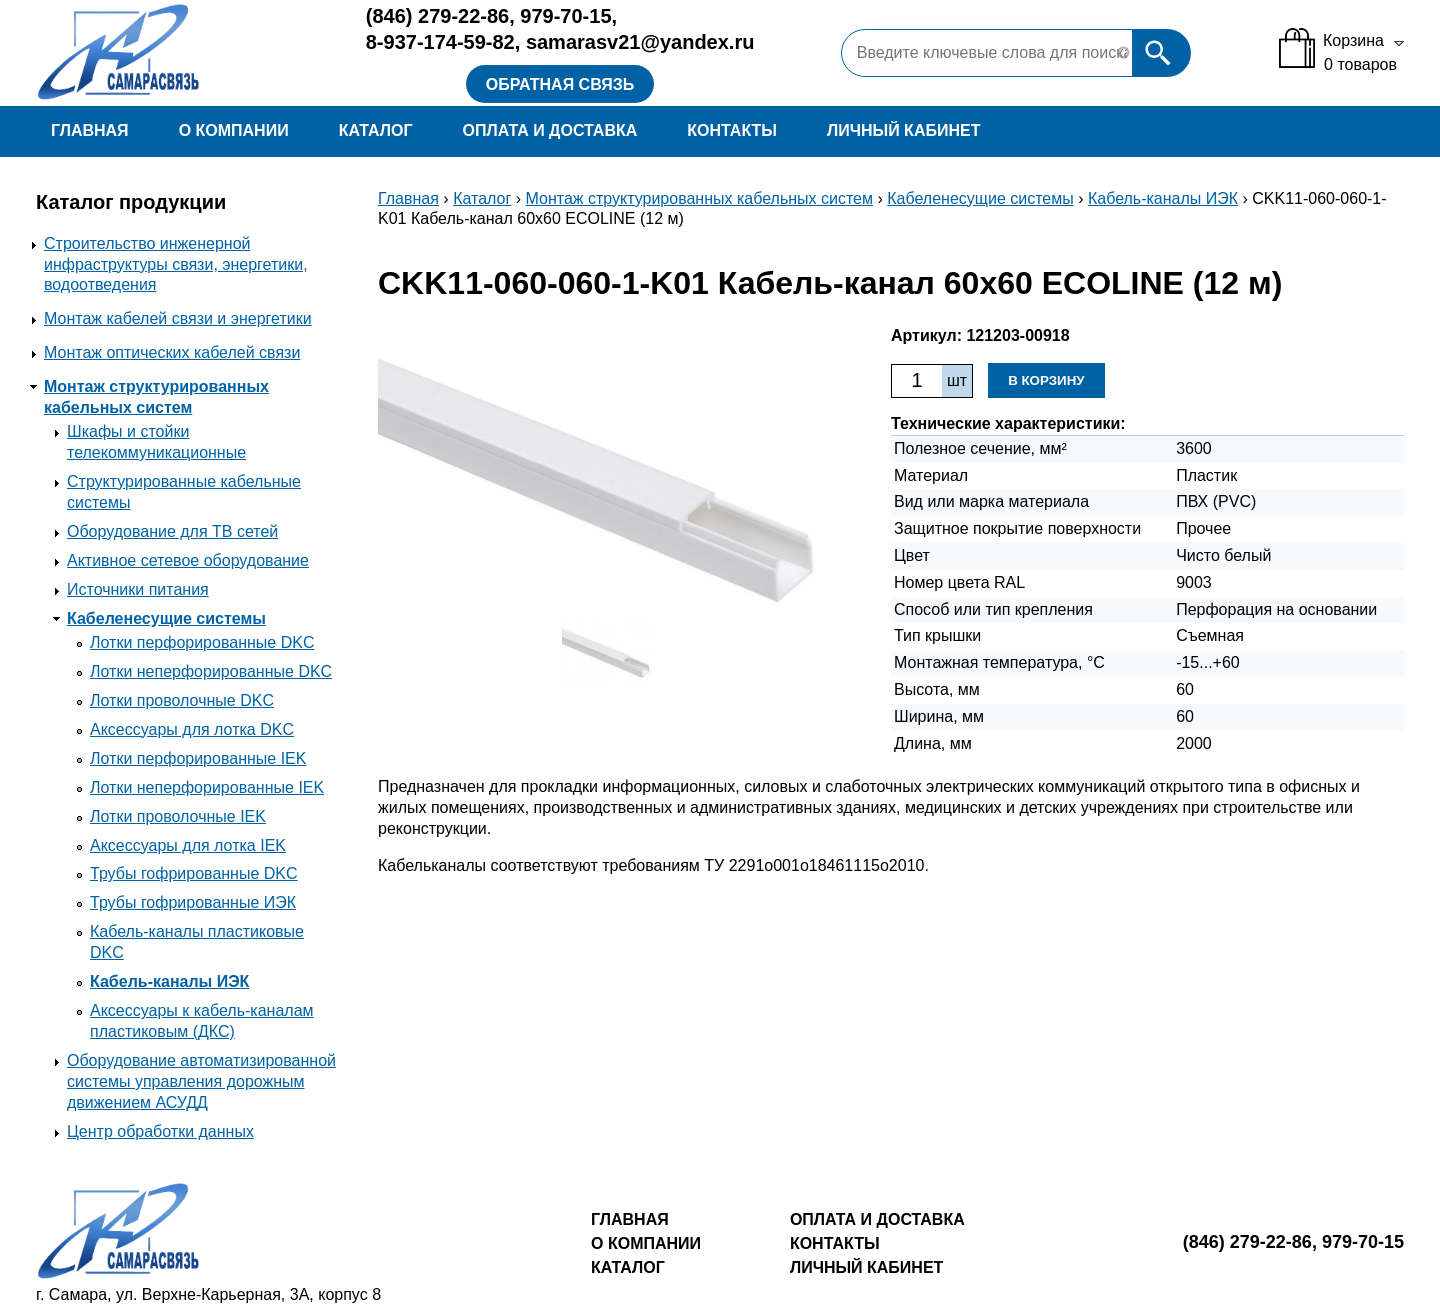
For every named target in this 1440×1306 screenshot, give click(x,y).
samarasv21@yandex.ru (640, 42)
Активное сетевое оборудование (188, 560)
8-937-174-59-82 (440, 42)
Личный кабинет (903, 130)
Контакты (732, 130)
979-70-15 (565, 16)
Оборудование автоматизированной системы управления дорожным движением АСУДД (201, 1081)
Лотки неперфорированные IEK (207, 787)
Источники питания (138, 589)
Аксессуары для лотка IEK (188, 845)
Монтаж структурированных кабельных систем (700, 198)
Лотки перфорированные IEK (198, 758)
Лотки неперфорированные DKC (211, 671)
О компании (234, 130)
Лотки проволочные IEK (178, 816)
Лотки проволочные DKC (182, 700)
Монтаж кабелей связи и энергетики (178, 318)
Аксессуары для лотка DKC (192, 729)
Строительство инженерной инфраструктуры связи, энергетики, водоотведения (176, 264)
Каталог (376, 130)
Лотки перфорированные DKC (202, 642)
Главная (90, 130)
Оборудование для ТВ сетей (172, 531)
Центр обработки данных (160, 1131)
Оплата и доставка (549, 130)
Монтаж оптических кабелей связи (172, 352)
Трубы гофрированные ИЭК (193, 902)
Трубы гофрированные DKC (194, 873)
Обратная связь (560, 84)
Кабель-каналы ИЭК (169, 981)
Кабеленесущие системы (166, 618)
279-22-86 (437, 16)
